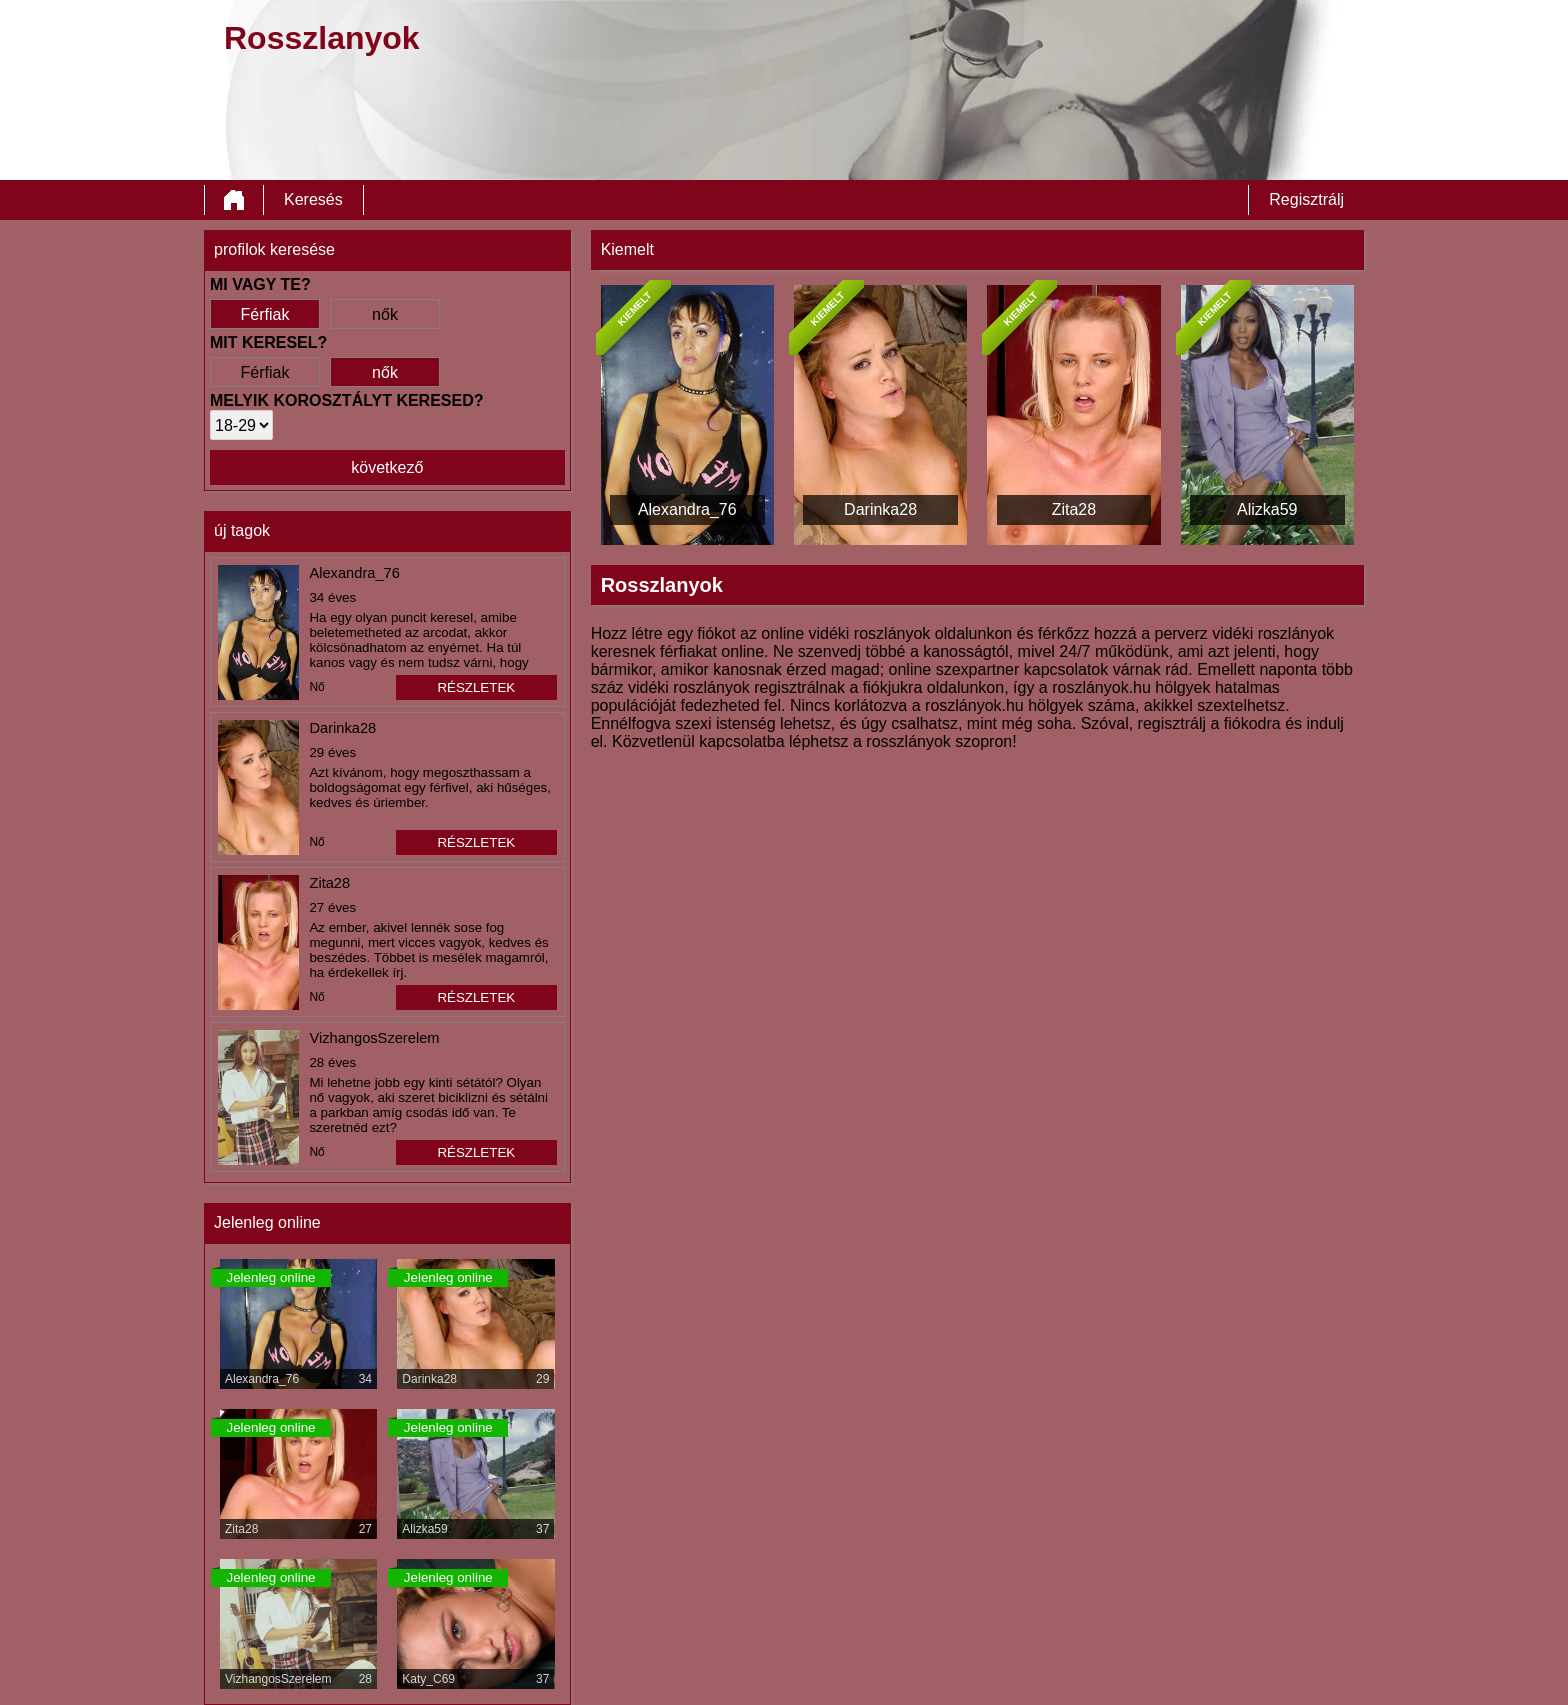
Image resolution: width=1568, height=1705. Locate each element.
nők (385, 314)
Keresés (313, 199)
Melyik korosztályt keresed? (347, 400)
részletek (476, 687)
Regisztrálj (1306, 199)
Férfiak (265, 314)
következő (387, 467)
